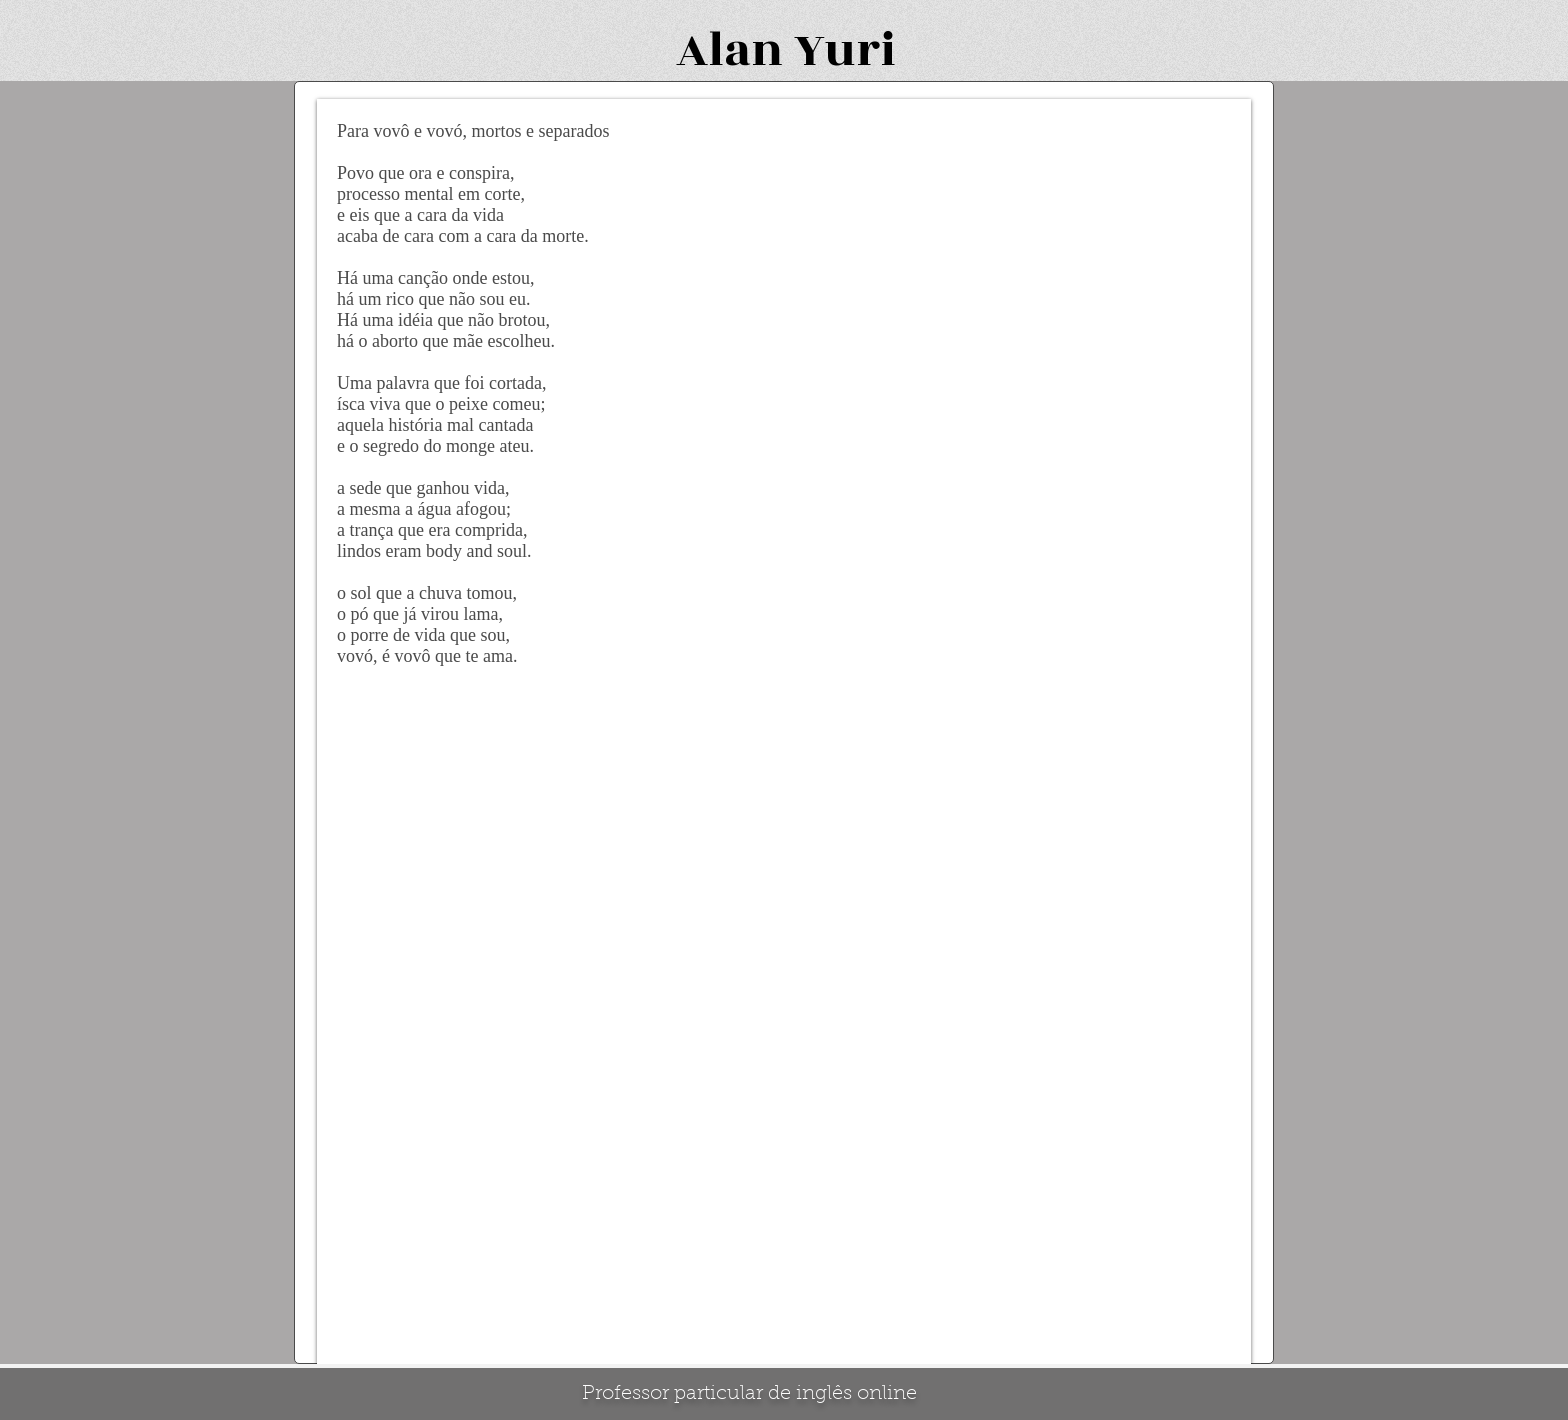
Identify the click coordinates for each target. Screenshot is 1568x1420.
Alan (729, 50)
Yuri (845, 50)
